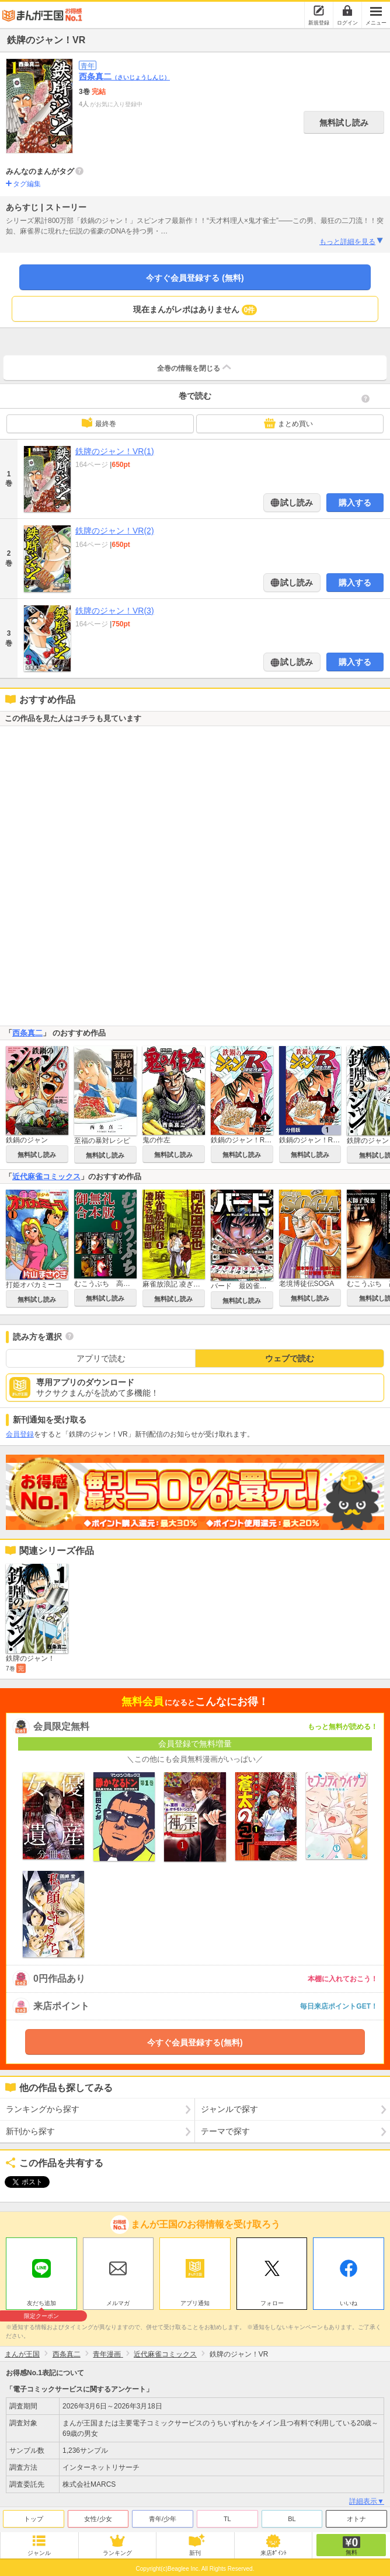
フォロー (272, 2300)
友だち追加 (41, 2301)
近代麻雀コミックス (46, 1176)
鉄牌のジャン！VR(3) (114, 610)
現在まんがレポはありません (195, 310)
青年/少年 (162, 2515)
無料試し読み (343, 122)
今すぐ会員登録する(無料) (194, 2042)
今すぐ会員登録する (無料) (194, 278)
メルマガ (118, 2300)
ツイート (21, 2182)
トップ (33, 2515)
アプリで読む (101, 1358)
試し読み (296, 502)
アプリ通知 (195, 2300)
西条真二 (124, 76)
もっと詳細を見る (351, 241)
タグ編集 (27, 184)
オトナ (356, 2515)
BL (291, 2515)
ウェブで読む (289, 1358)
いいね (348, 2300)
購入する (355, 502)
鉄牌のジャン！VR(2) (114, 530)
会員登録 (20, 1434)
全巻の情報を (195, 367)
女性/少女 (98, 2515)
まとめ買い (288, 423)
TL (227, 2515)
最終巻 (98, 422)
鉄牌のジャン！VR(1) (114, 451)
